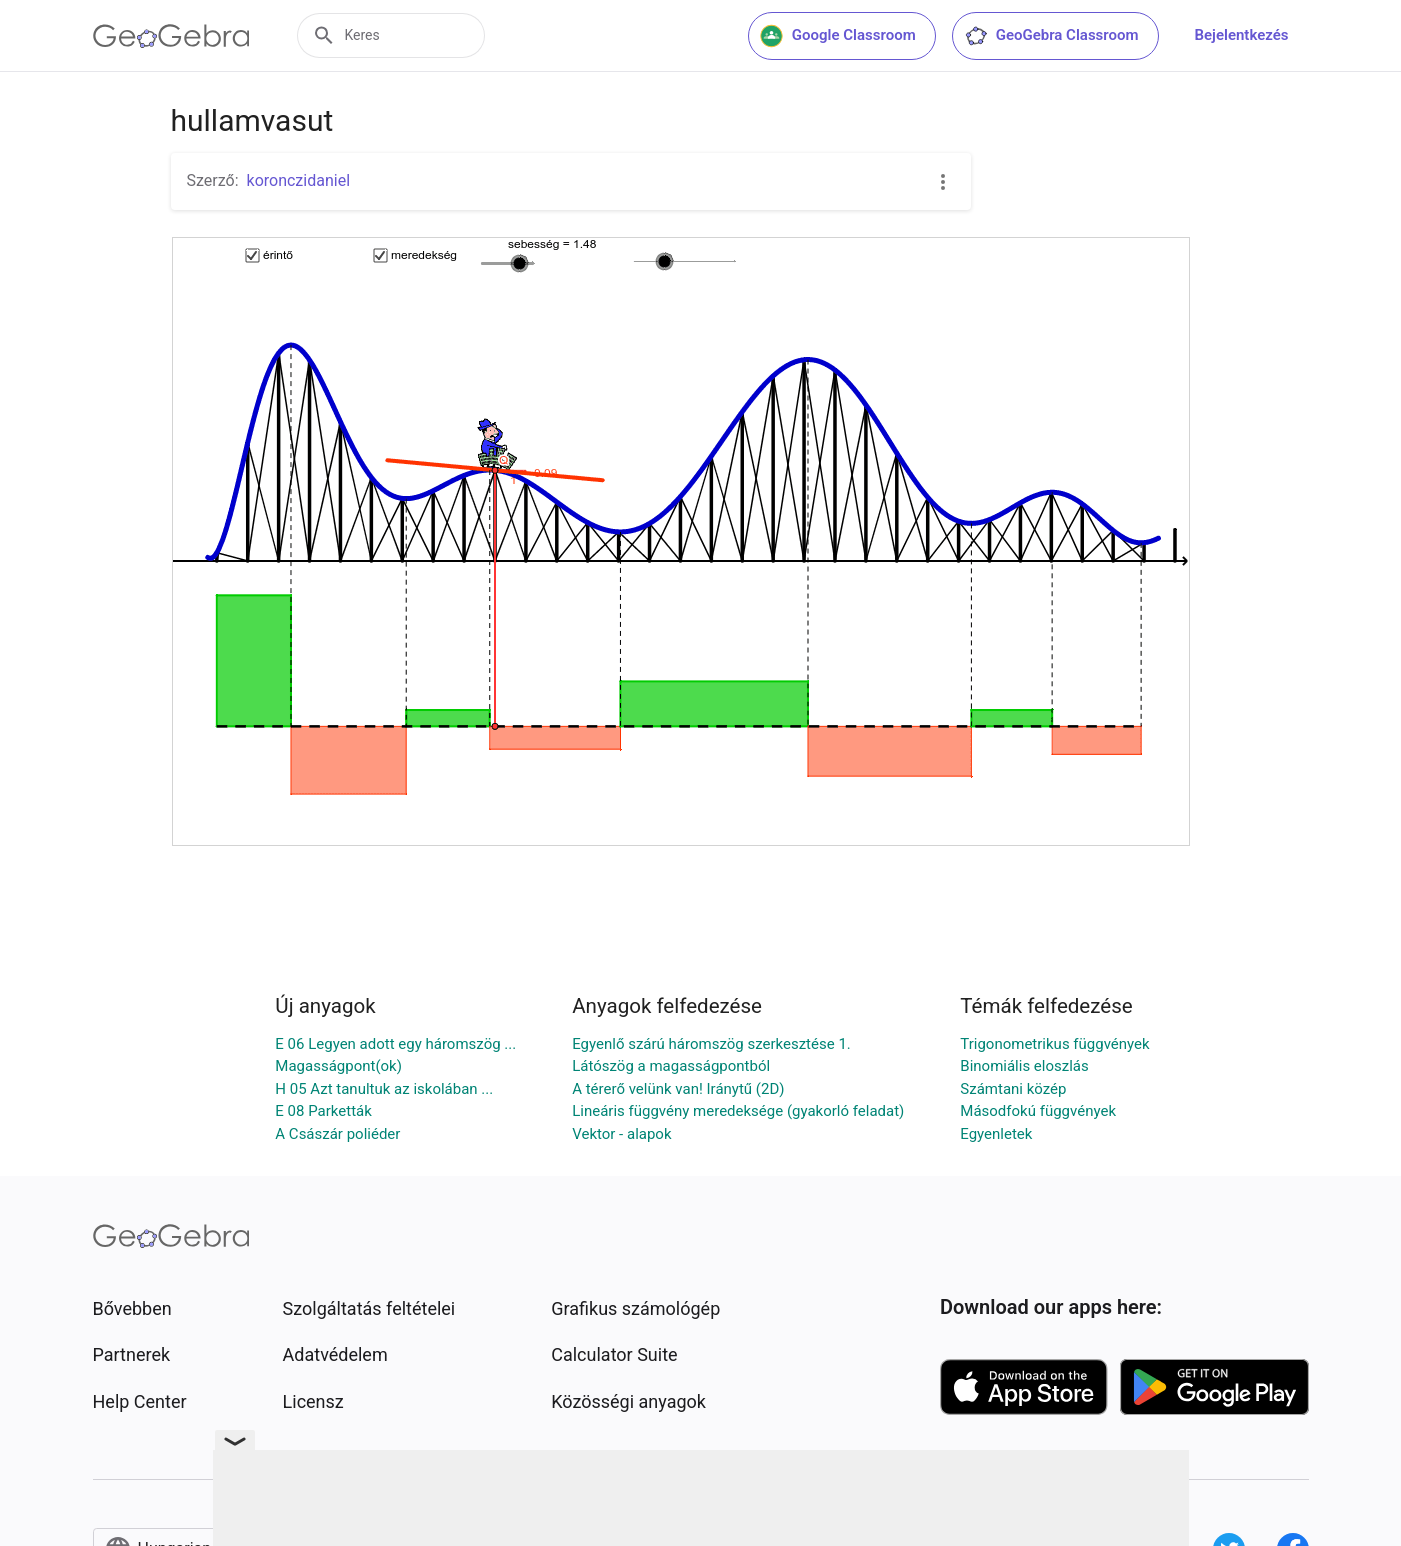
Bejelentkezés (1242, 35)
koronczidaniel (299, 180)
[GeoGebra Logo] (171, 36)
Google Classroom (838, 36)
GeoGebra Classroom (1051, 36)
